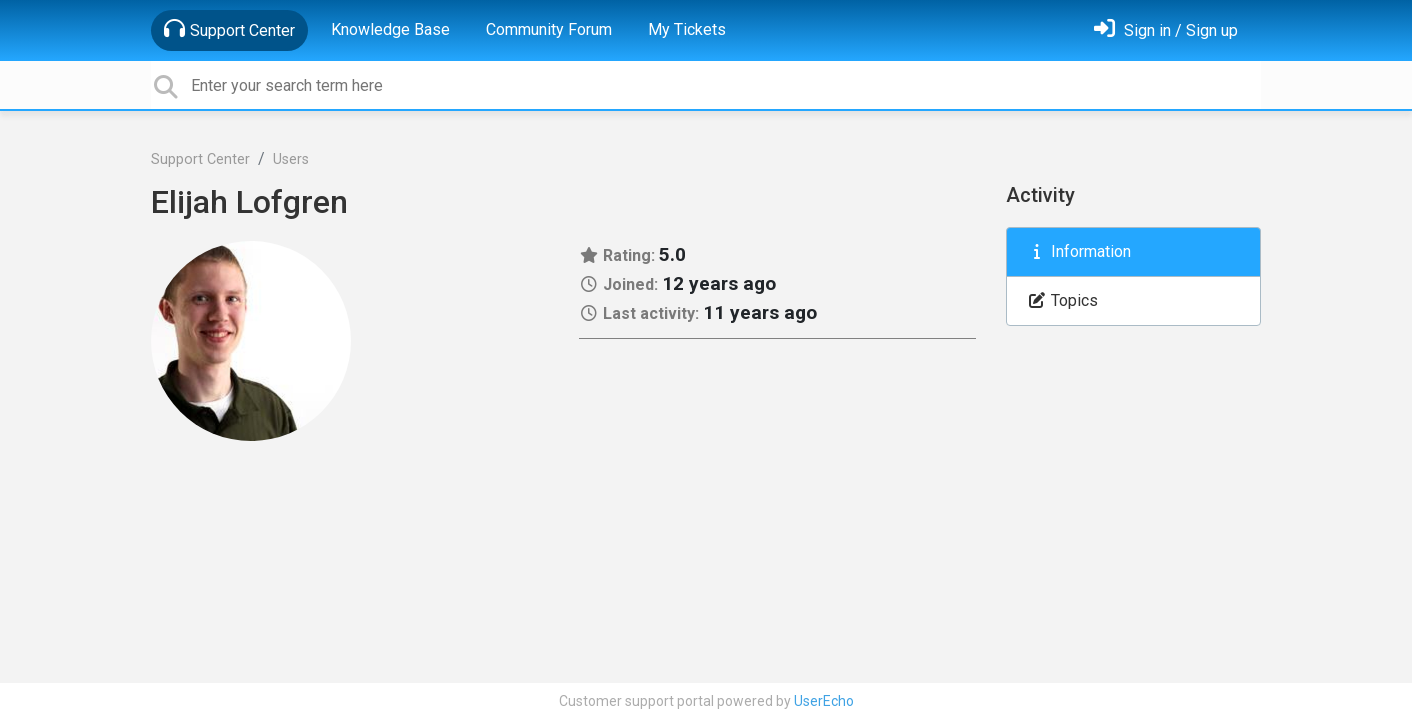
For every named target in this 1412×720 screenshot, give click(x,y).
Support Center (229, 29)
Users (291, 159)
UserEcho (824, 701)
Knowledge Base (390, 29)
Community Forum (549, 29)
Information (1079, 251)
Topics (1062, 300)
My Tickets (687, 29)
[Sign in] (1166, 30)
